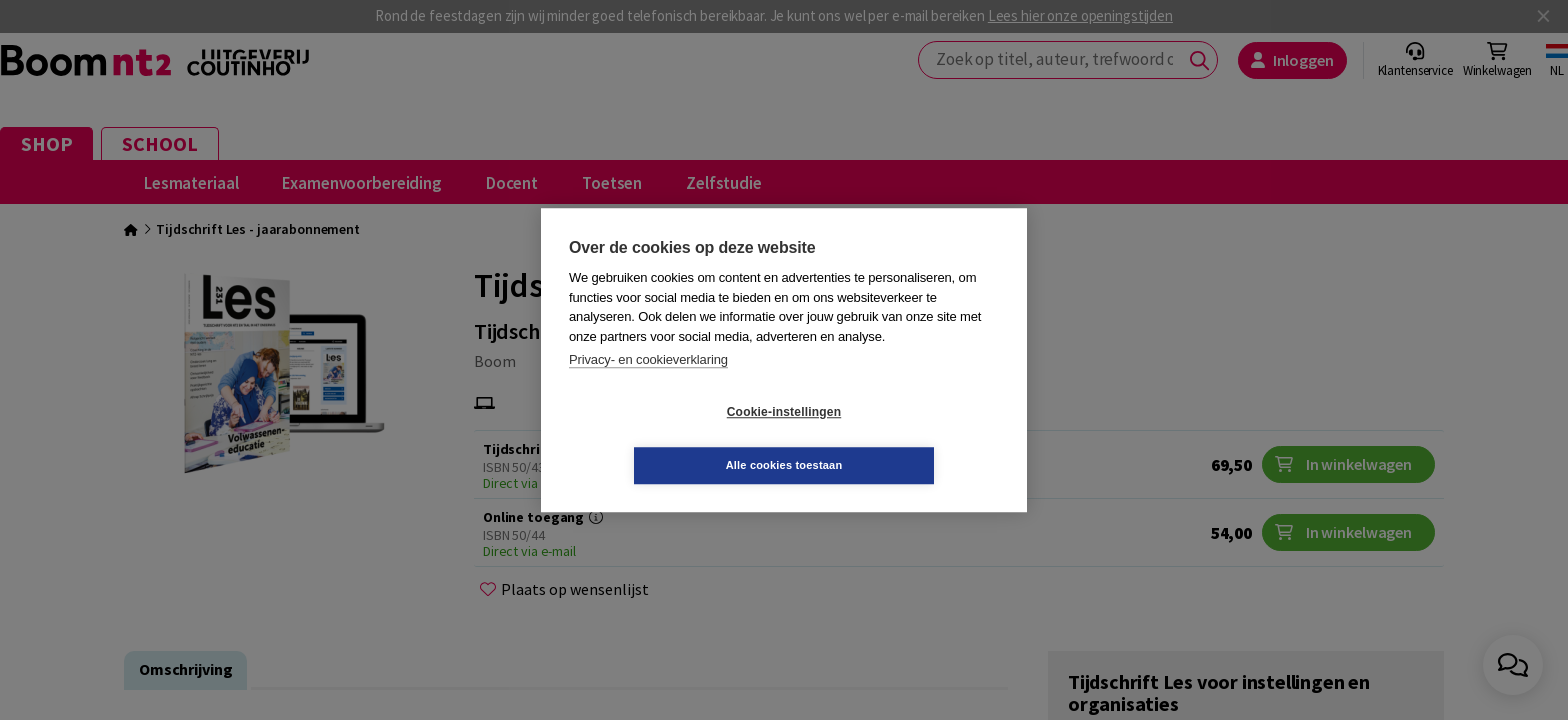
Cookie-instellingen (665, 439)
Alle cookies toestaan (903, 438)
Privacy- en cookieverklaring (648, 386)
